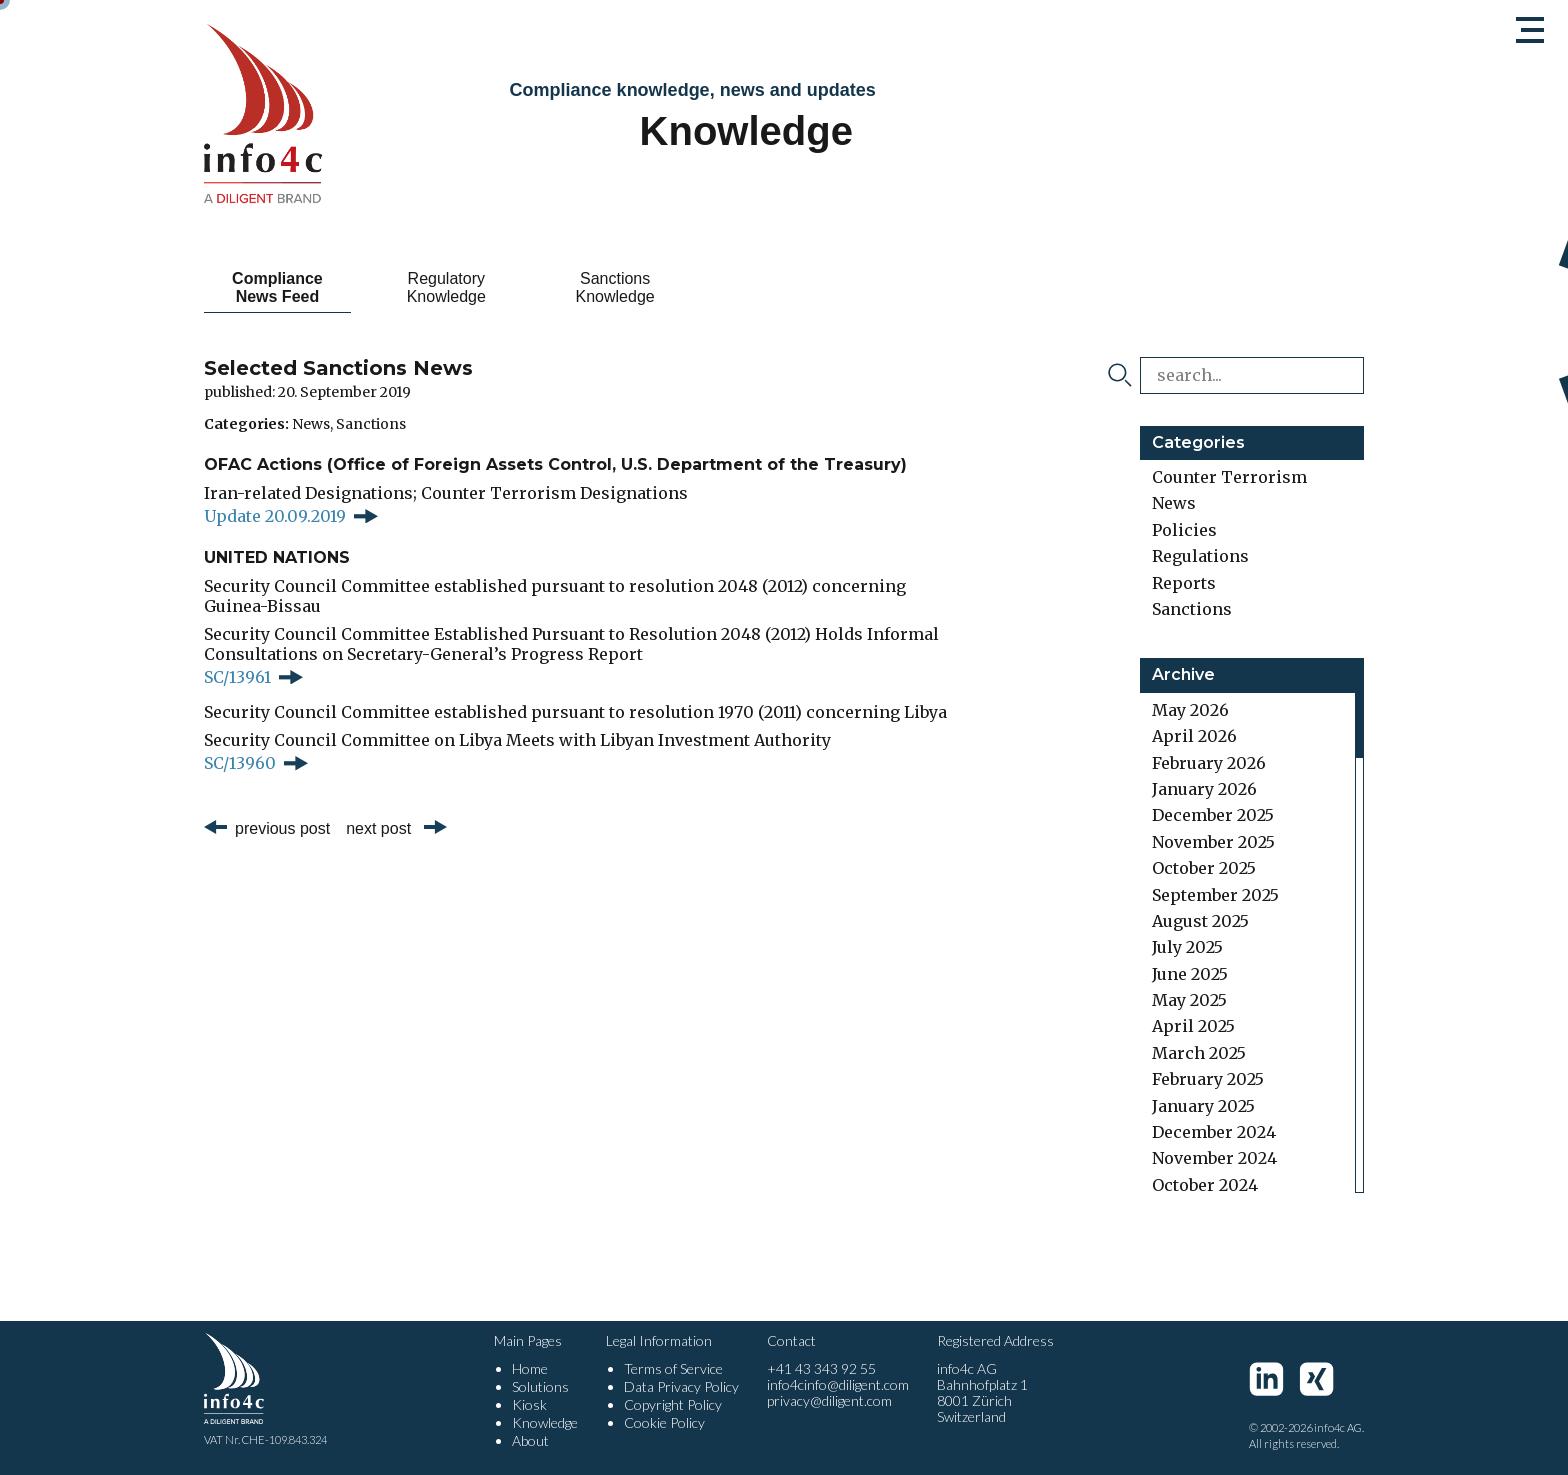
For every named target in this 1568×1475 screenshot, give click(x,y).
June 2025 (1190, 974)
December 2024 (1214, 1132)
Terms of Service (673, 1368)
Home (530, 1368)
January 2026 (1204, 789)
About (530, 1440)
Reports (1184, 583)
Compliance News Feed (277, 287)
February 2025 (1208, 1079)
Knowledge (545, 1422)
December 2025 (1213, 815)
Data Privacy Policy (681, 1386)
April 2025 (1193, 1026)
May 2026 (1190, 710)
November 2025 (1213, 842)
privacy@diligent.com (829, 1400)
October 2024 (1205, 1185)
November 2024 (1214, 1158)
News (311, 424)
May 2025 (1189, 1000)
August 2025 (1200, 921)
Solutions (540, 1386)
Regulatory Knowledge (446, 287)
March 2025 (1199, 1053)
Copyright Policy (673, 1404)
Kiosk (529, 1404)
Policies (1184, 530)
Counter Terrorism (1229, 477)
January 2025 (1203, 1106)
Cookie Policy (664, 1422)
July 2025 (1187, 947)
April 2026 (1194, 736)
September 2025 (1215, 895)
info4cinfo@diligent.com (838, 1384)
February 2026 (1209, 763)
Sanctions (371, 424)
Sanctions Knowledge (615, 287)
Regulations (1200, 556)
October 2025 (1204, 868)
